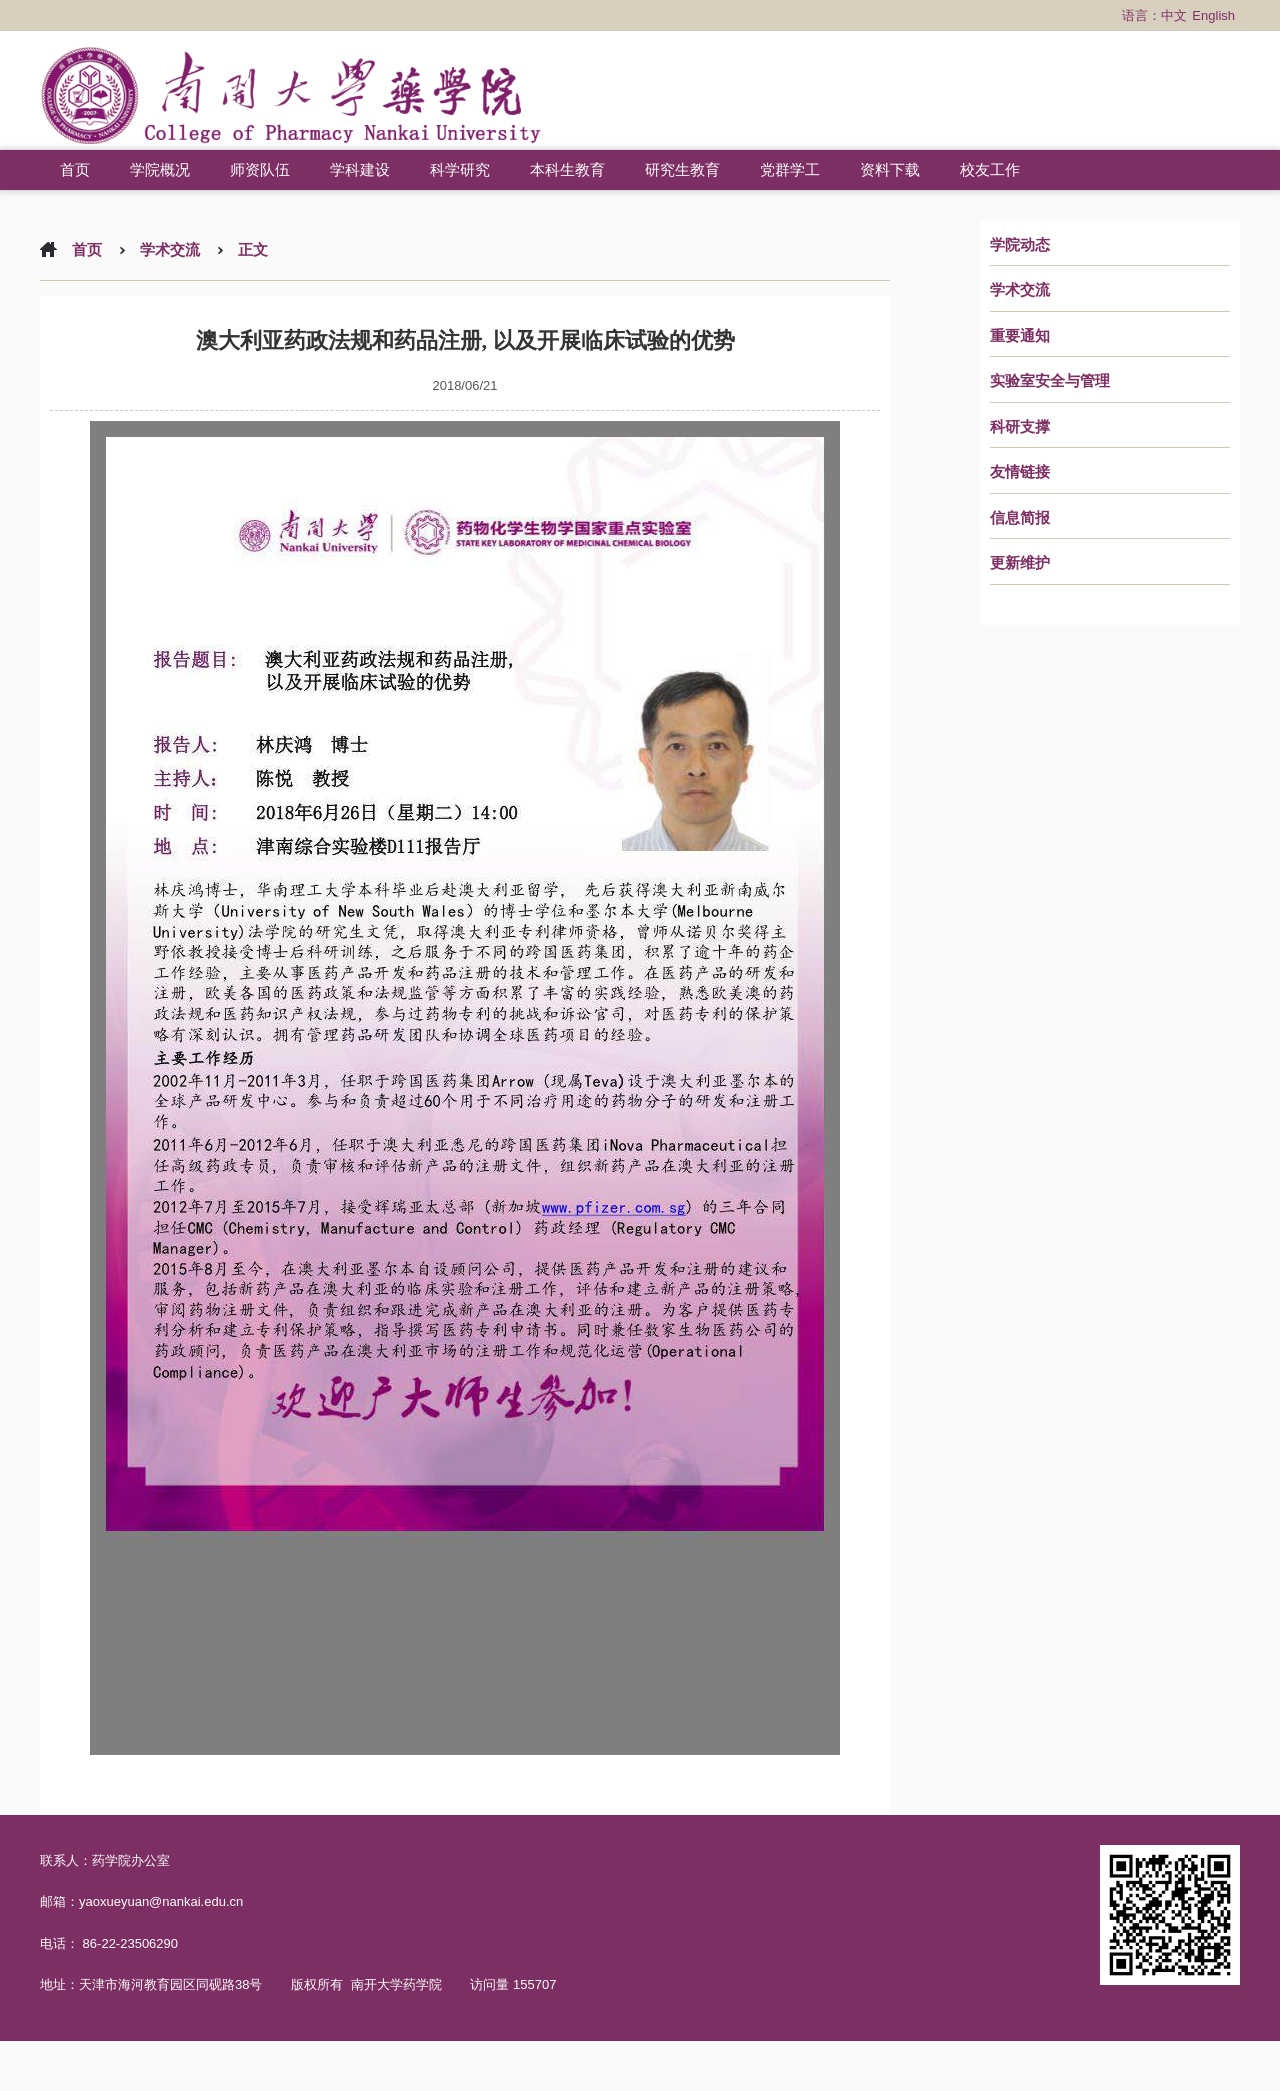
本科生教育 (567, 169)
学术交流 (1020, 290)
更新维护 (1020, 563)
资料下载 (890, 169)
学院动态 (1020, 245)
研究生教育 (682, 169)
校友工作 (990, 169)
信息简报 (1020, 518)
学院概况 (160, 169)
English (1213, 15)
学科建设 (360, 169)
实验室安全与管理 (1050, 381)
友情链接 (1020, 472)
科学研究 (460, 169)
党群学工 (790, 169)
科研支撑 (1020, 427)
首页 (75, 169)
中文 (1174, 15)
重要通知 (1020, 336)
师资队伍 (260, 169)
